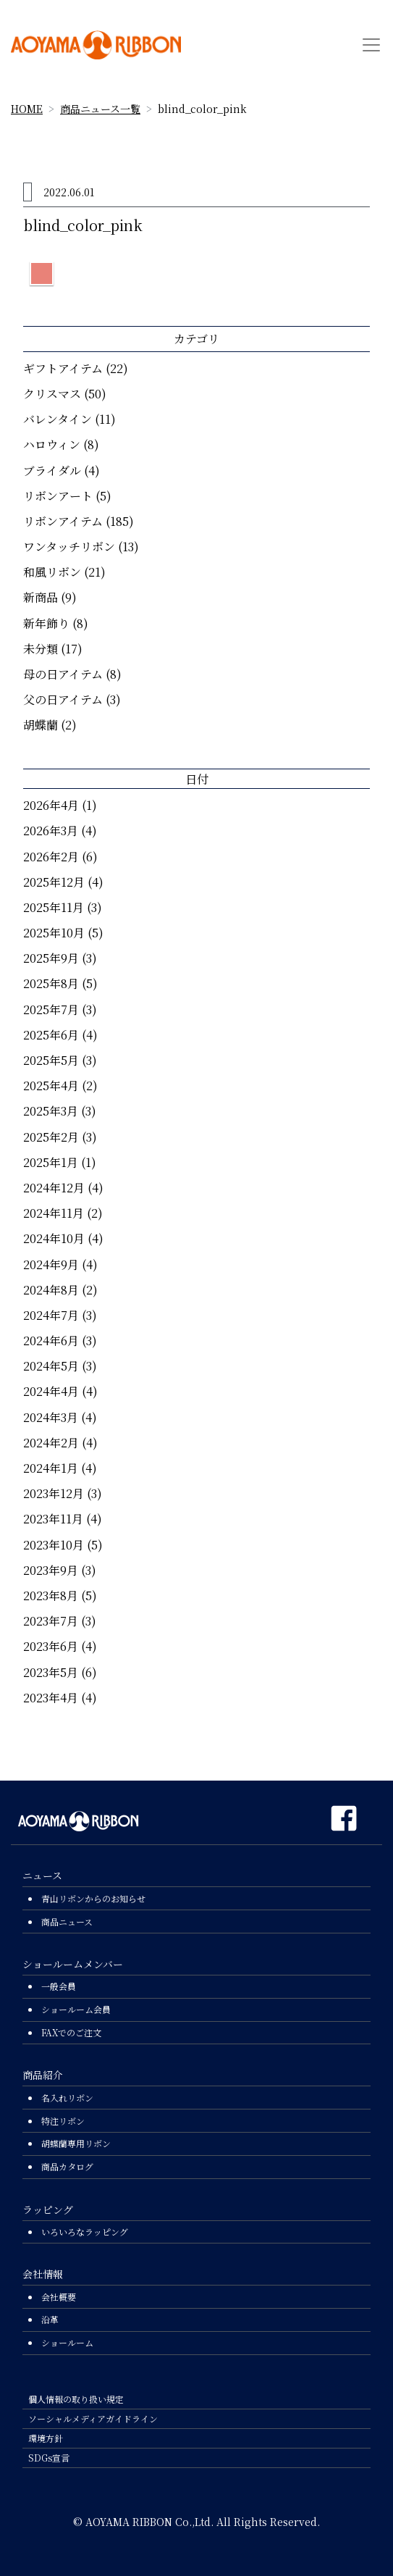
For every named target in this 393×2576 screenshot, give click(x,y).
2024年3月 (50, 1417)
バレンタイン (57, 419)
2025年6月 (51, 1034)
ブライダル (52, 470)
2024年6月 (51, 1340)
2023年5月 (50, 1672)
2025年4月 (51, 1085)
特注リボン (63, 2121)
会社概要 (58, 2297)
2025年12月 (54, 882)
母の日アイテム (63, 674)
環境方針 (45, 2438)
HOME (27, 108)
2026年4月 (51, 805)
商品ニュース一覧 (100, 108)
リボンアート (58, 496)
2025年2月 (51, 1137)
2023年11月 (53, 1518)
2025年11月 (53, 907)
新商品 (40, 597)
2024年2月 (51, 1442)
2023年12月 (53, 1493)
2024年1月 (50, 1468)
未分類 (40, 648)
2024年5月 (51, 1366)
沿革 (50, 2319)
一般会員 (58, 1986)
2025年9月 (51, 958)
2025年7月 (51, 1009)
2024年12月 (54, 1187)
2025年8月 (51, 983)
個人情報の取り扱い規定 (76, 2399)
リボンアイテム (63, 521)
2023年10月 (53, 1544)
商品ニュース (67, 1921)
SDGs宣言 (48, 2457)
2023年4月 (50, 1697)
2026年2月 (51, 856)
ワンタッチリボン (69, 546)
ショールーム (67, 2342)
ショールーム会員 (76, 2009)
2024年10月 (54, 1238)
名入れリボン (67, 2097)
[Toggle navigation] (371, 45)
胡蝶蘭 (40, 724)
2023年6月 (50, 1646)
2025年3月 (50, 1111)
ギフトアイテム (63, 368)
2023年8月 (50, 1595)
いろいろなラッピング (84, 2231)
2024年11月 (53, 1213)
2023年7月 (50, 1621)
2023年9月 (50, 1570)
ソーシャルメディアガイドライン (93, 2418)
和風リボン (52, 572)
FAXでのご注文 (71, 2032)
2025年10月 (54, 932)
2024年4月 (51, 1391)
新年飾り (46, 623)
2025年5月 (51, 1060)
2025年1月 (50, 1162)
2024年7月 (51, 1315)
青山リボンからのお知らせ (93, 1898)
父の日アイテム (63, 699)
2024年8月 (51, 1289)
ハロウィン (51, 444)
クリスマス (52, 393)
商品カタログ (67, 2166)
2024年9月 (51, 1264)
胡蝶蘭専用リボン (76, 2143)
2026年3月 (50, 830)
